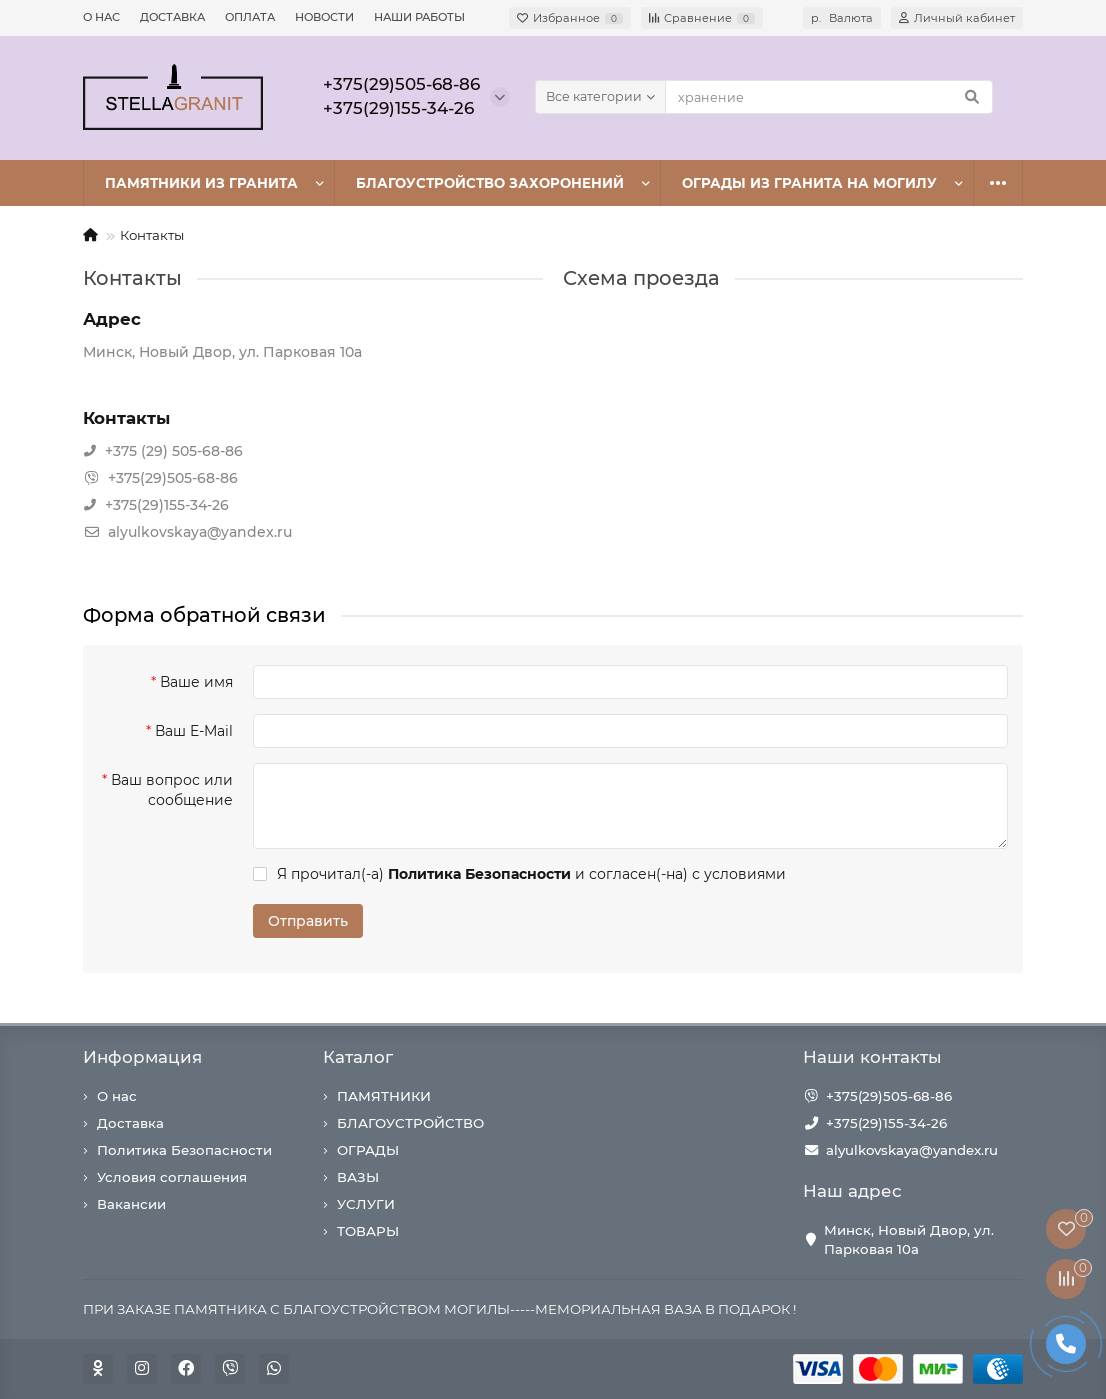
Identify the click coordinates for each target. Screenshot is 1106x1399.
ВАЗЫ (358, 1177)
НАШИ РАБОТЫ (419, 17)
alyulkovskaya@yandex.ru (912, 1150)
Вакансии (131, 1204)
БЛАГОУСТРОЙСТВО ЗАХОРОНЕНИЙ (490, 183)
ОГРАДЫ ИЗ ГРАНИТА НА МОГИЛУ (809, 183)
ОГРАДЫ (368, 1150)
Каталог (358, 1057)
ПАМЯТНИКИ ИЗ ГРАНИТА (201, 183)
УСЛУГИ (366, 1204)
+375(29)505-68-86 (889, 1096)
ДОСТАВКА (172, 17)
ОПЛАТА (250, 17)
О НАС (101, 17)
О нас (117, 1096)
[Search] (829, 97)
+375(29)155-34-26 (886, 1123)
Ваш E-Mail (194, 731)
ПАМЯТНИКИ (384, 1096)
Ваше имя (196, 682)
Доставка (130, 1123)
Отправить (308, 921)
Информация (142, 1057)
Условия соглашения (172, 1177)
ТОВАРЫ (368, 1231)
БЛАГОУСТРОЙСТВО (410, 1123)
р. (842, 18)
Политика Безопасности (184, 1150)
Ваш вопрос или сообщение (172, 790)
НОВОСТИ (324, 17)
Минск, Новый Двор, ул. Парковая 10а (909, 1239)
